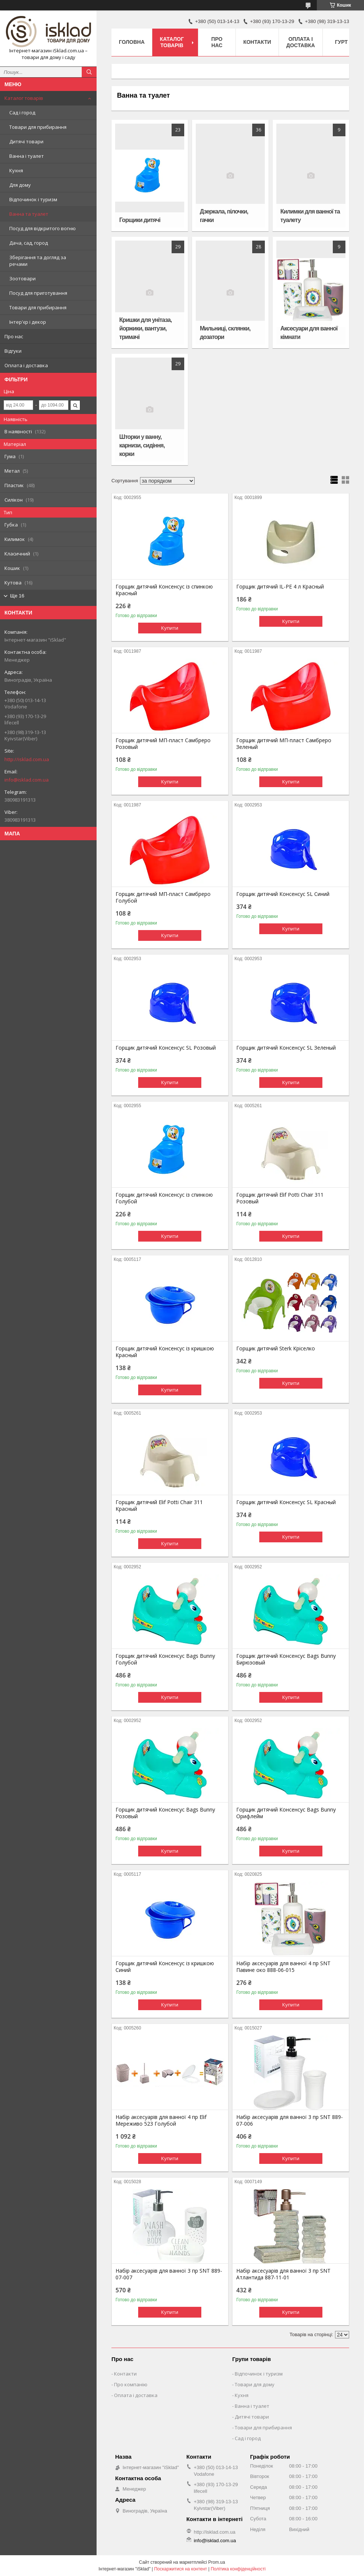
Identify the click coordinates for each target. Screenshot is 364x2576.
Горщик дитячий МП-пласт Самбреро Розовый (163, 743)
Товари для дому (254, 2384)
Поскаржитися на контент (180, 2569)
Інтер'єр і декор (27, 322)
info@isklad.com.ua (26, 779)
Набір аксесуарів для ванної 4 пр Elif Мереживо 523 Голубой (161, 2120)
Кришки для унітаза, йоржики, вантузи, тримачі (145, 328)
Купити (169, 628)
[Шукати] (89, 72)
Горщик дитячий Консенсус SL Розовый (166, 1047)
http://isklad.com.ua (26, 759)
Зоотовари (22, 278)
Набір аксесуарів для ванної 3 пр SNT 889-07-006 (289, 2120)
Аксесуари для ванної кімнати (309, 332)
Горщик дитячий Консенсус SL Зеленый (286, 1047)
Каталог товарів (23, 98)
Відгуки (13, 351)
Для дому (20, 185)
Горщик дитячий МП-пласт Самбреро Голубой (163, 897)
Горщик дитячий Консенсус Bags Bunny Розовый (165, 1813)
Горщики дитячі (139, 220)
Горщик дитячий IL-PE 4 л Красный (280, 586)
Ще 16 (17, 596)
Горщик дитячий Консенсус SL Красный (286, 1502)
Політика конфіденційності (238, 2569)
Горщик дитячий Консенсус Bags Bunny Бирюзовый (286, 1659)
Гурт (341, 42)
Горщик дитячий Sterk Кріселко (275, 1348)
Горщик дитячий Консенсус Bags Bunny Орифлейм (286, 1813)
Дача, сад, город (28, 242)
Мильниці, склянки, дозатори (225, 332)
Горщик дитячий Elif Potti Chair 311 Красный (159, 1505)
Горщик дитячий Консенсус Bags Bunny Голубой (165, 1659)
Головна (131, 42)
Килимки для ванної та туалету (310, 215)
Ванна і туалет (26, 156)
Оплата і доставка (26, 365)
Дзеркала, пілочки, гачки (224, 215)
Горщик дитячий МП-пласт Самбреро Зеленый (283, 743)
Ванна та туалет (28, 214)
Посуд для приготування (38, 293)
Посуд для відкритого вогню (42, 228)
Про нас (13, 336)
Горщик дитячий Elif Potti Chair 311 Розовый (280, 1198)
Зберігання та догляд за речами (37, 260)
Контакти (257, 42)
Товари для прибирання (37, 127)
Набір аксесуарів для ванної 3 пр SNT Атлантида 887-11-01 (283, 2274)
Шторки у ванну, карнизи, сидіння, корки (142, 445)
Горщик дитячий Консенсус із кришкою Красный (165, 1352)
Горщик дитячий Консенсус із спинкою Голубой (164, 1198)
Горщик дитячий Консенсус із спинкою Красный (164, 590)
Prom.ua (216, 2562)
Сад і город (22, 112)
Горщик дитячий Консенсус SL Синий (282, 894)
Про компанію (130, 2384)
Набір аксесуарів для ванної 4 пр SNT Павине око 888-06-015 (283, 1966)
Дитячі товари (26, 141)
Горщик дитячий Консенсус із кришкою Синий (165, 1966)
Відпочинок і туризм (33, 199)
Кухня (16, 170)
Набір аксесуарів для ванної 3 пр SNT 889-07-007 (169, 2274)
